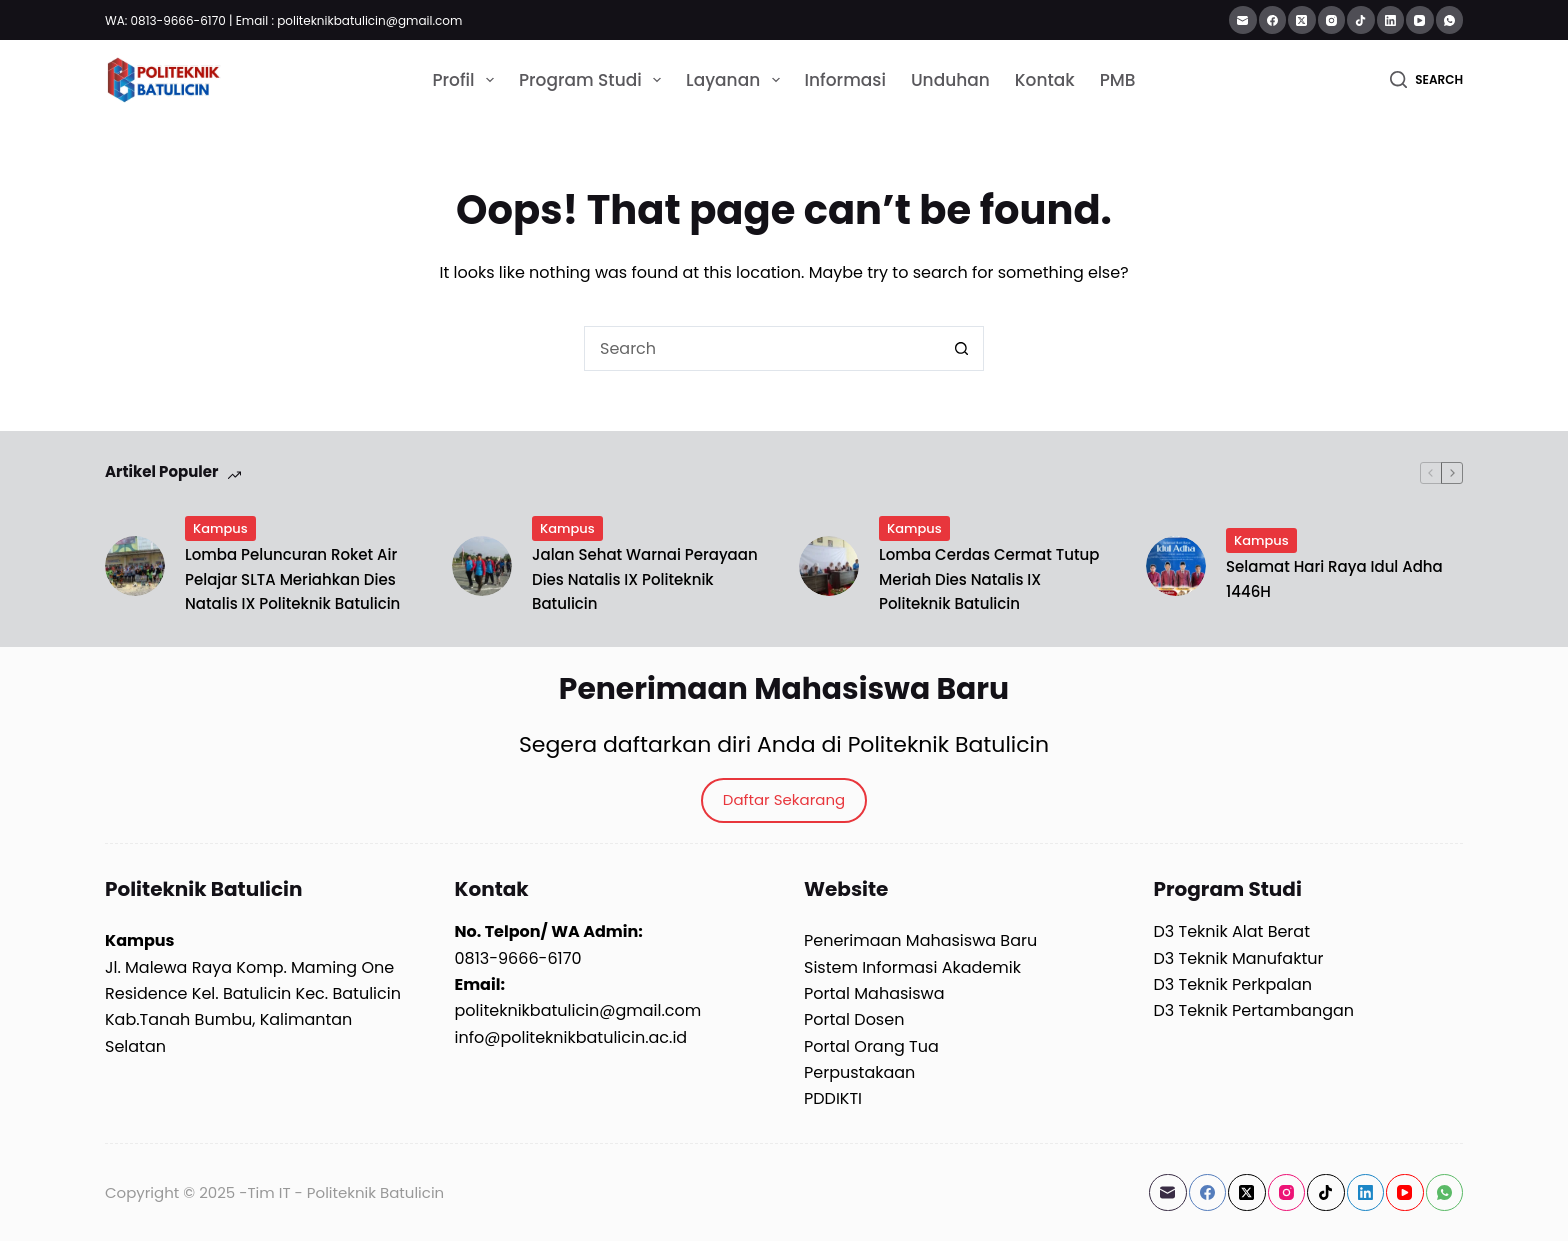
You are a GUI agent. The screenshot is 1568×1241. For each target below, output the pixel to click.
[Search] (1426, 80)
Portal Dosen (854, 1019)
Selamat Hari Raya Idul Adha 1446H (1334, 579)
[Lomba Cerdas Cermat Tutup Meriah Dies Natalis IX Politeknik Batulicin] (829, 566)
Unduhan (950, 80)
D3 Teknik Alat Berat (1232, 931)
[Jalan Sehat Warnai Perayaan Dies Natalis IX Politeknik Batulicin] (482, 566)
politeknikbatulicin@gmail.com (578, 1010)
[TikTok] (1361, 20)
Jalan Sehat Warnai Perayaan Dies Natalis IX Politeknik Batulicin (645, 579)
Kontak (1045, 80)
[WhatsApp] (1450, 20)
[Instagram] (1332, 20)
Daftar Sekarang (784, 799)
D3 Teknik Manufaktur (1239, 958)
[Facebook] (1273, 20)
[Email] (1243, 20)
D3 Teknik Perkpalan (1233, 984)
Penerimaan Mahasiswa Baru (920, 940)
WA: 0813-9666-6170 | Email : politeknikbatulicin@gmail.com (283, 20)
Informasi (845, 80)
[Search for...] (761, 348)
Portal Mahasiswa (874, 993)
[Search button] (961, 348)
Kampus (220, 528)
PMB (1118, 80)
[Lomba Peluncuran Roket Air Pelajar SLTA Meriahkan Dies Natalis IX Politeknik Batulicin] (135, 566)
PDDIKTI (833, 1098)
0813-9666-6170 (518, 958)
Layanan (736, 80)
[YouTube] (1420, 20)
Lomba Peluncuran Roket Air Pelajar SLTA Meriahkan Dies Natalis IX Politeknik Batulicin (292, 579)
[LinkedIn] (1391, 20)
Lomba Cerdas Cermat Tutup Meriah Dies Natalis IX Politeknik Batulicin (989, 579)
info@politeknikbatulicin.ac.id (571, 1037)
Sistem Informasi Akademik (912, 967)
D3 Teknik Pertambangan (1254, 1010)
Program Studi (594, 80)
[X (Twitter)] (1302, 20)
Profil (467, 80)
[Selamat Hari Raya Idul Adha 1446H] (1176, 566)
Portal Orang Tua (871, 1046)
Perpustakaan (859, 1072)
